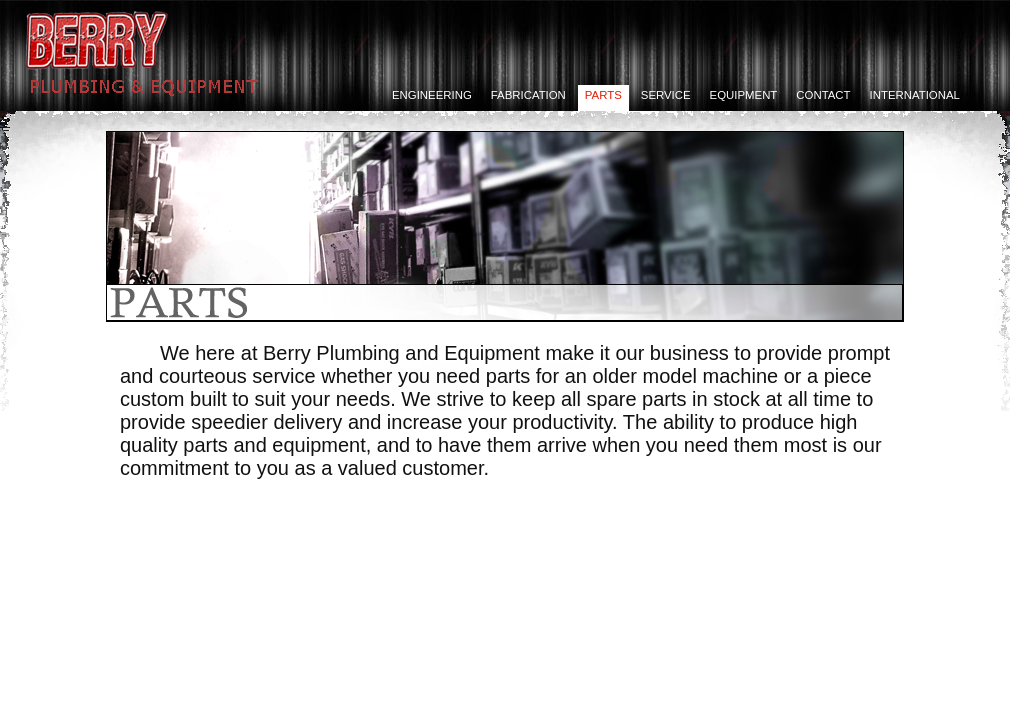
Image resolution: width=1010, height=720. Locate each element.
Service (666, 95)
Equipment (744, 95)
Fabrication (528, 95)
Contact (823, 95)
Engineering (432, 95)
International (915, 95)
